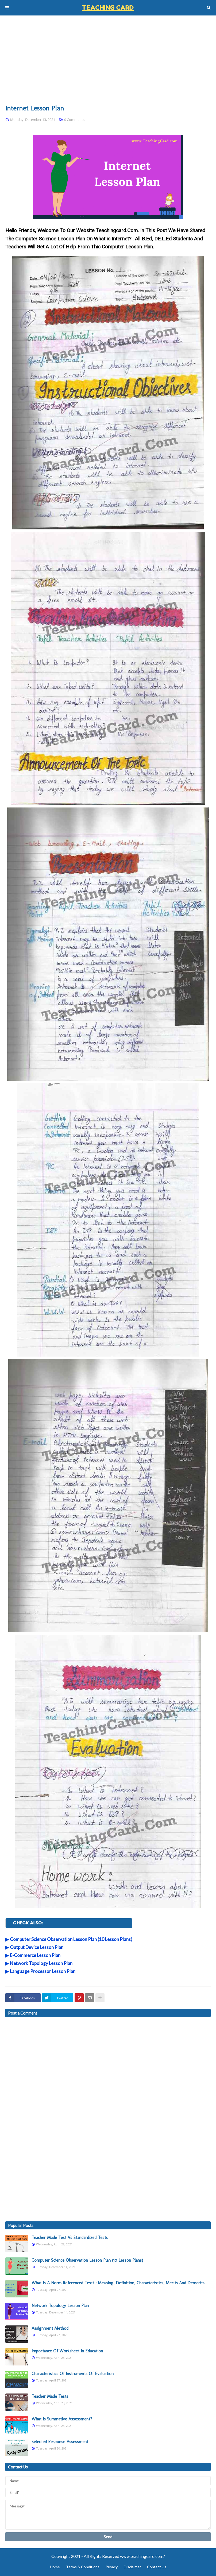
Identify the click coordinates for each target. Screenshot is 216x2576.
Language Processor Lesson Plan (42, 1971)
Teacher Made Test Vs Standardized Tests (70, 2237)
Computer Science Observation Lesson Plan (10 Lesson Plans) (71, 1939)
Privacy (112, 2567)
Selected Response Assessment (60, 2441)
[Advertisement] (108, 59)
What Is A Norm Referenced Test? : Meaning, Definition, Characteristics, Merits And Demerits (118, 2282)
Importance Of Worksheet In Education (67, 2350)
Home (55, 2567)
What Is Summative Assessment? (62, 2419)
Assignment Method (50, 2328)
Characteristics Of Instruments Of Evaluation (73, 2373)
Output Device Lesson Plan (36, 1947)
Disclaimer (132, 2567)
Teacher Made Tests (50, 2396)
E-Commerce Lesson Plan (35, 1955)
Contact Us (156, 2567)
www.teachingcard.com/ (142, 2556)
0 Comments (74, 119)
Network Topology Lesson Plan (41, 1963)
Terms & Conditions (82, 2567)
